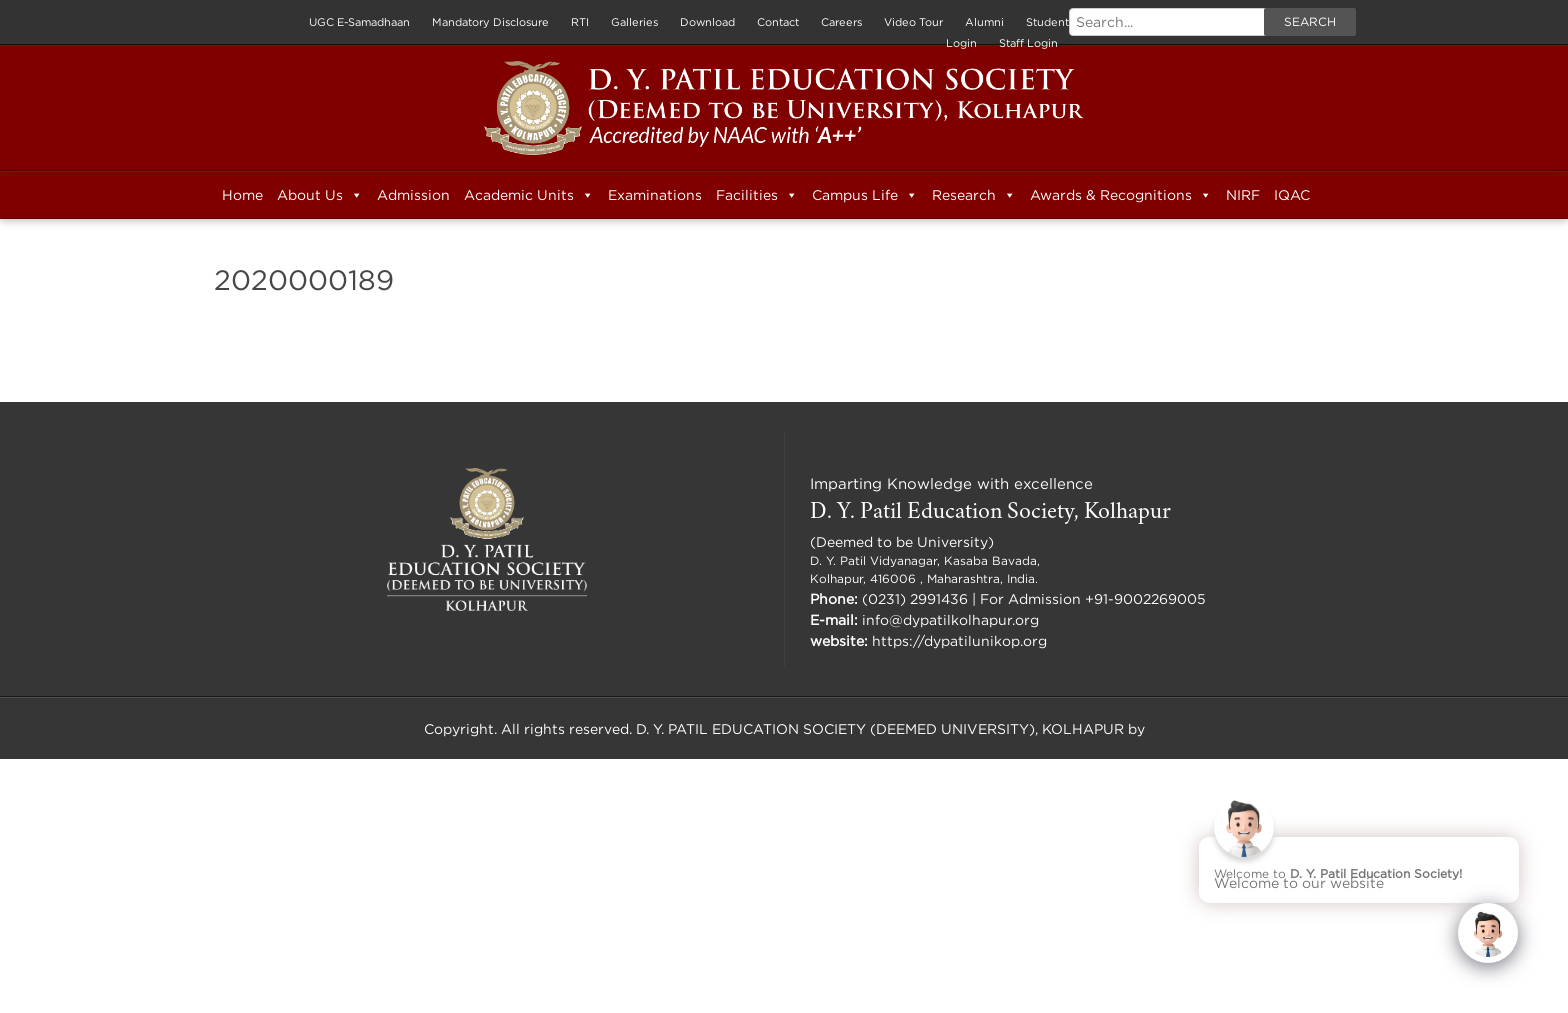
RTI (580, 22)
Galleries (634, 22)
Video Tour (913, 22)
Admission (413, 194)
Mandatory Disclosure (490, 22)
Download (707, 22)
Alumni (984, 22)
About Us (320, 195)
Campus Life (865, 195)
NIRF (1243, 194)
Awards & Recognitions (1121, 195)
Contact (778, 22)
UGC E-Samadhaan (359, 22)
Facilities (757, 195)
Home (242, 194)
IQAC (1292, 194)
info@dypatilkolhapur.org (950, 619)
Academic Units (529, 195)
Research (974, 195)
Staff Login (1028, 43)
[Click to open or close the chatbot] (1488, 933)
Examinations (655, 194)
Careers (841, 22)
